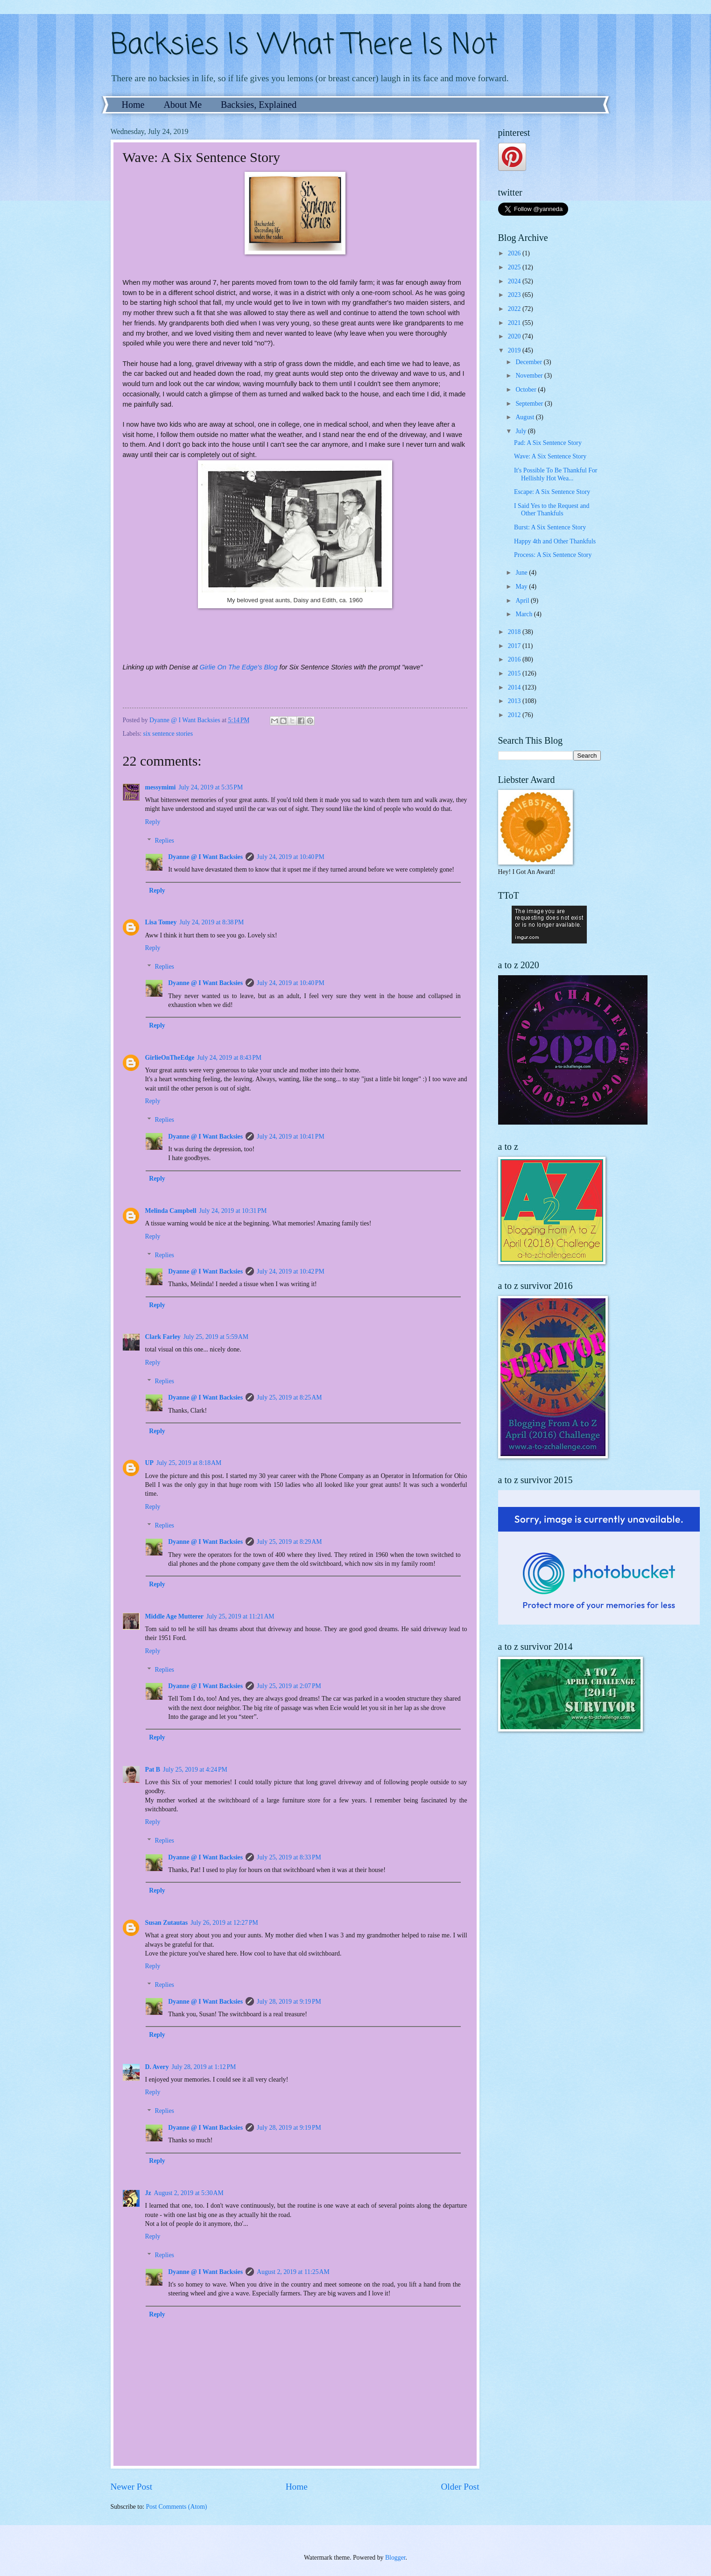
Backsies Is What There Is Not (304, 45)
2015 (515, 673)
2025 (515, 267)
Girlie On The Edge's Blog (239, 667)
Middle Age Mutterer (174, 1616)
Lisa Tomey (161, 922)
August (525, 417)
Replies (164, 840)
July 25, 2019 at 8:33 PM (289, 1857)
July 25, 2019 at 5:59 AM (215, 1336)
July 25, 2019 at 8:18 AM (188, 1462)
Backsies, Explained (258, 104)
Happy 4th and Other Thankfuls (555, 541)
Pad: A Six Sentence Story (548, 442)
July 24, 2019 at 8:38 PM (211, 922)
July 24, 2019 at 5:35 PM (210, 787)
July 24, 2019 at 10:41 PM (290, 1136)
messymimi (160, 787)
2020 (515, 336)
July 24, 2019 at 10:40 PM (290, 856)
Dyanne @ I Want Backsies (205, 856)
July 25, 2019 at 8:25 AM (289, 1397)
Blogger (395, 2557)
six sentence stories (168, 733)
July (521, 431)
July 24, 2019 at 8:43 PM (229, 1057)
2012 (515, 714)
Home (133, 104)
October (526, 389)
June (522, 572)
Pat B (153, 1769)
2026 (515, 253)
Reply (153, 821)
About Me (182, 104)
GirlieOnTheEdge (170, 1057)
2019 (515, 350)
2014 (515, 687)
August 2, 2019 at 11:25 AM (293, 2271)
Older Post (460, 2487)
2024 (515, 281)
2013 (515, 700)
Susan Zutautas (166, 1922)
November (529, 375)
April (523, 600)
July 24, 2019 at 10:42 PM (290, 1271)
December (529, 362)
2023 (515, 294)
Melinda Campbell (171, 1210)
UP (149, 1462)
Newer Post (132, 2487)
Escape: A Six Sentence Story (552, 491)
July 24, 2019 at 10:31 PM (233, 1210)
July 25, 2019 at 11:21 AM (240, 1616)
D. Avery (157, 2066)
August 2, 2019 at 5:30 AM (189, 2192)
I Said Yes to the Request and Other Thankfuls (551, 509)
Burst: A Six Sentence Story (550, 527)
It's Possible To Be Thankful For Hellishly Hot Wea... (555, 474)
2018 (515, 631)
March (524, 614)
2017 (515, 645)
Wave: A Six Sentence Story (550, 456)
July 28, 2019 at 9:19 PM (289, 2001)
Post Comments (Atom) (176, 2506)
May (522, 586)
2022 (515, 308)
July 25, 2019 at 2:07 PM (289, 1685)
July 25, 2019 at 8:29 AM (289, 1541)
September (529, 403)
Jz (148, 2192)
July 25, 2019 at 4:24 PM (195, 1769)
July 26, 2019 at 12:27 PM (224, 1922)
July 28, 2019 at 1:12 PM (204, 2066)
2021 (515, 322)
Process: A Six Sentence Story (552, 554)
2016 (515, 659)
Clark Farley (163, 1336)
